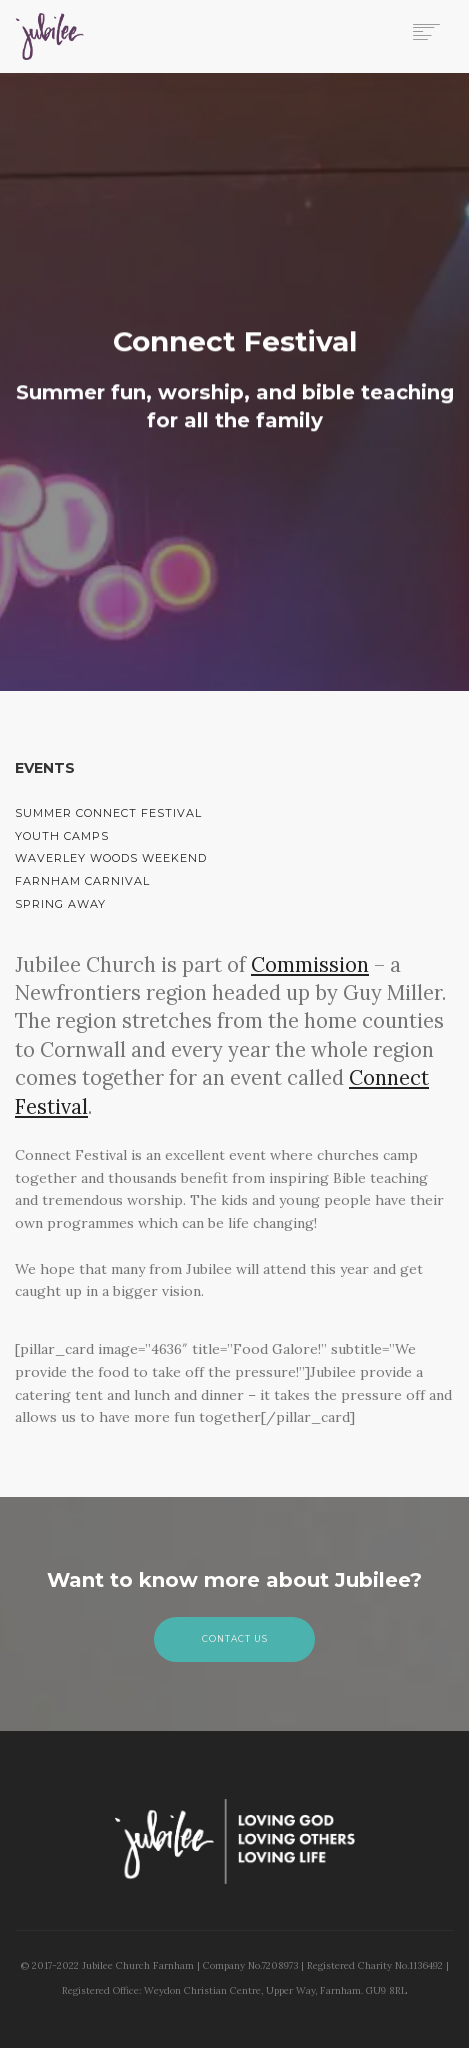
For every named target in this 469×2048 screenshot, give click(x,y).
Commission (310, 965)
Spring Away (60, 904)
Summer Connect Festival (108, 813)
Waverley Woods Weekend (111, 858)
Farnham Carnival (82, 881)
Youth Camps (62, 836)
